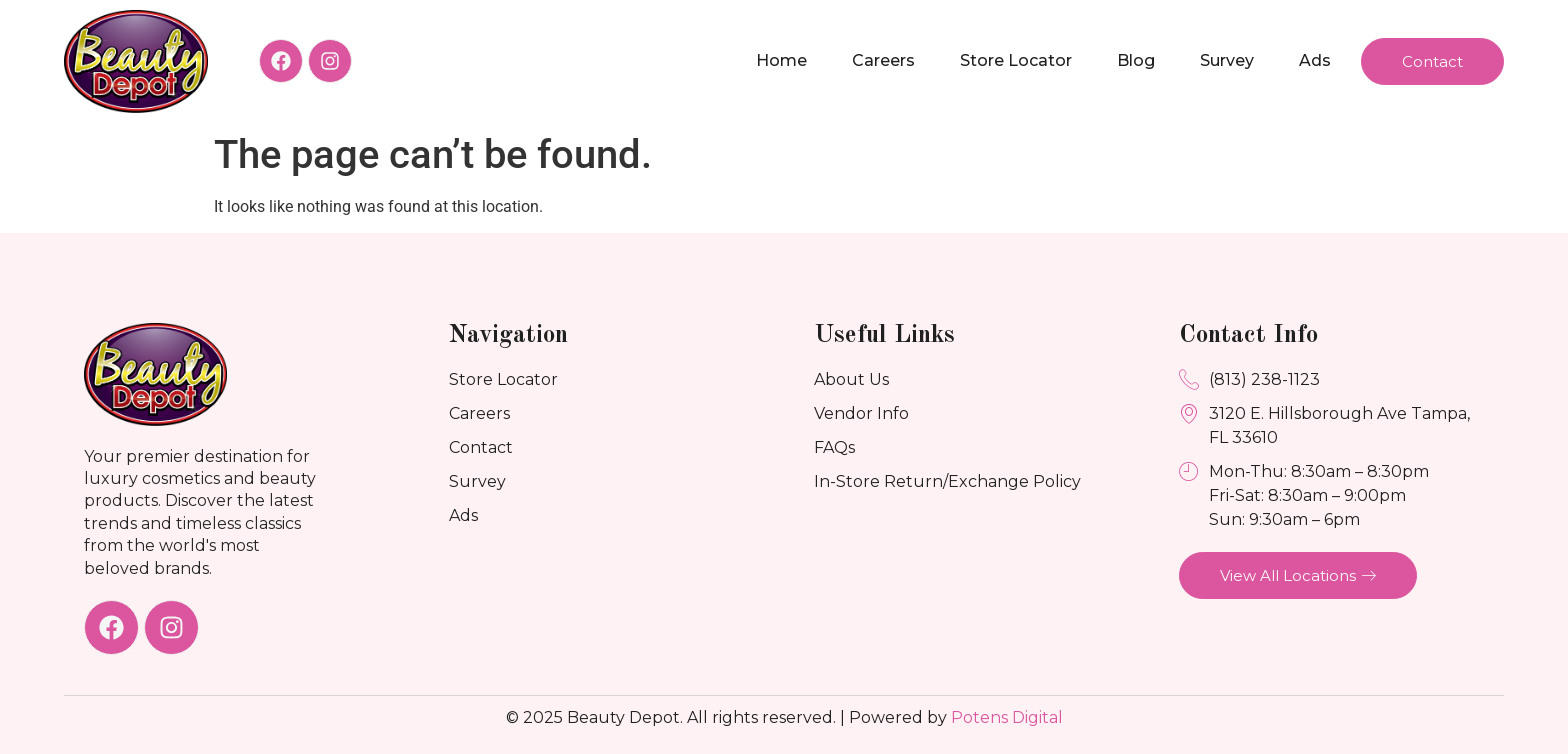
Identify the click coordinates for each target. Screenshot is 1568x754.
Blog (1136, 60)
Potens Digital (1007, 717)
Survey (1227, 60)
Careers (883, 60)
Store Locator (1016, 60)
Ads (1315, 60)
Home (781, 60)
